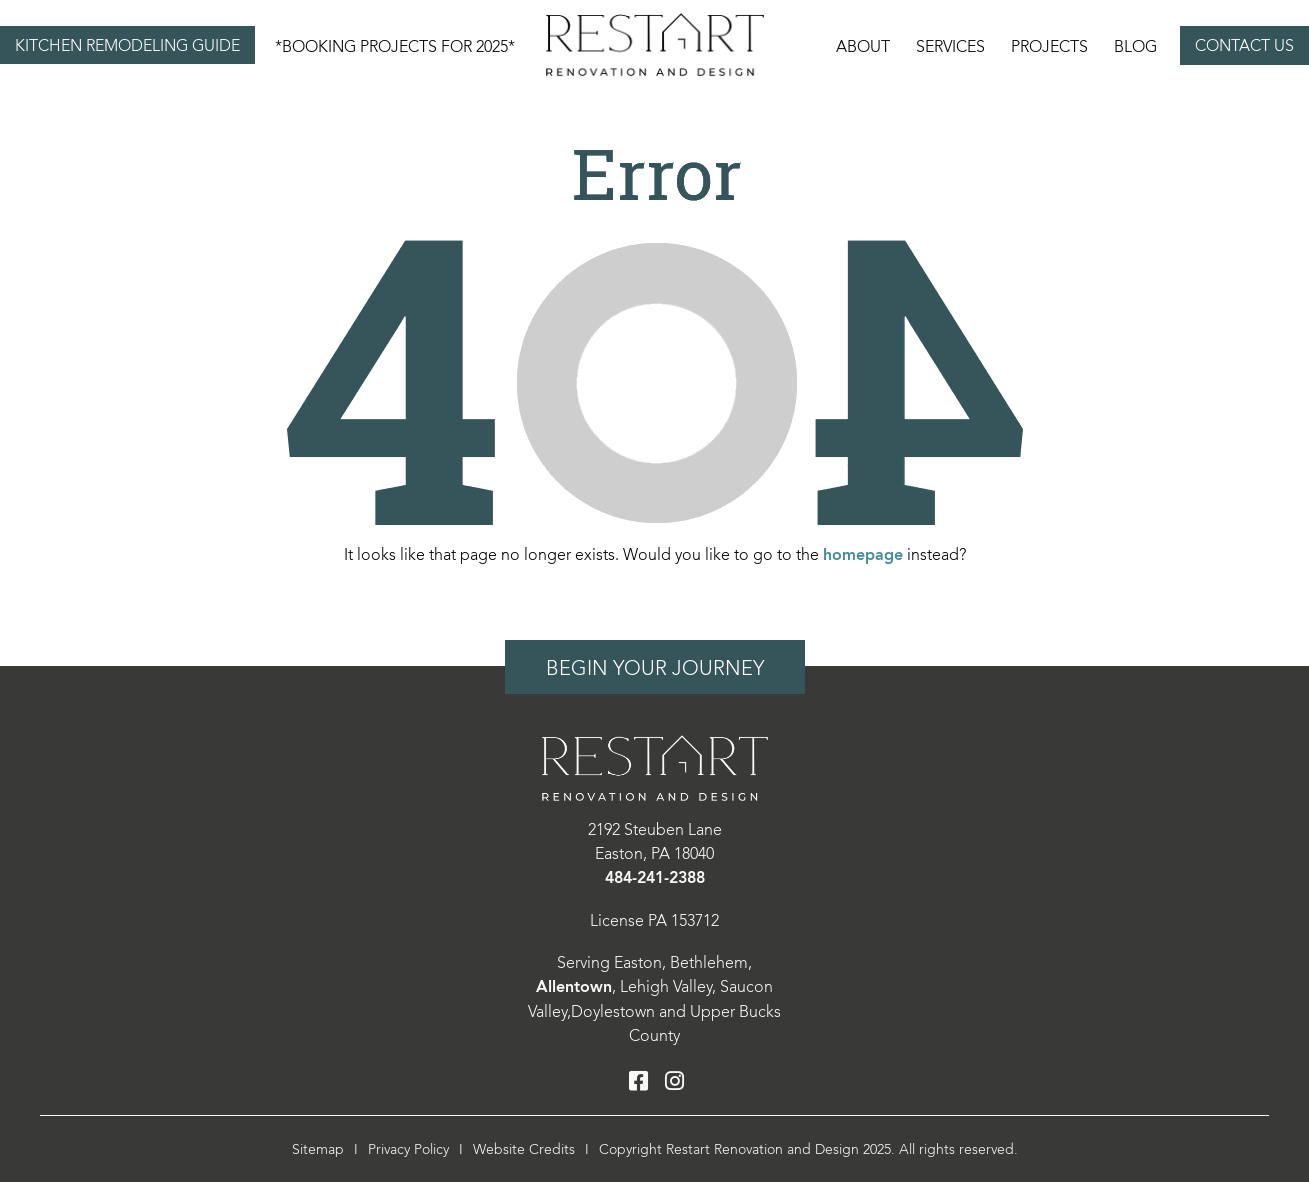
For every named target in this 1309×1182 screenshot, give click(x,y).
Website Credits (524, 1149)
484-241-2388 (655, 878)
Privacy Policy (408, 1149)
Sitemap (318, 1149)
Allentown (574, 987)
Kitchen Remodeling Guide (127, 46)
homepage (863, 555)
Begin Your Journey (655, 668)
